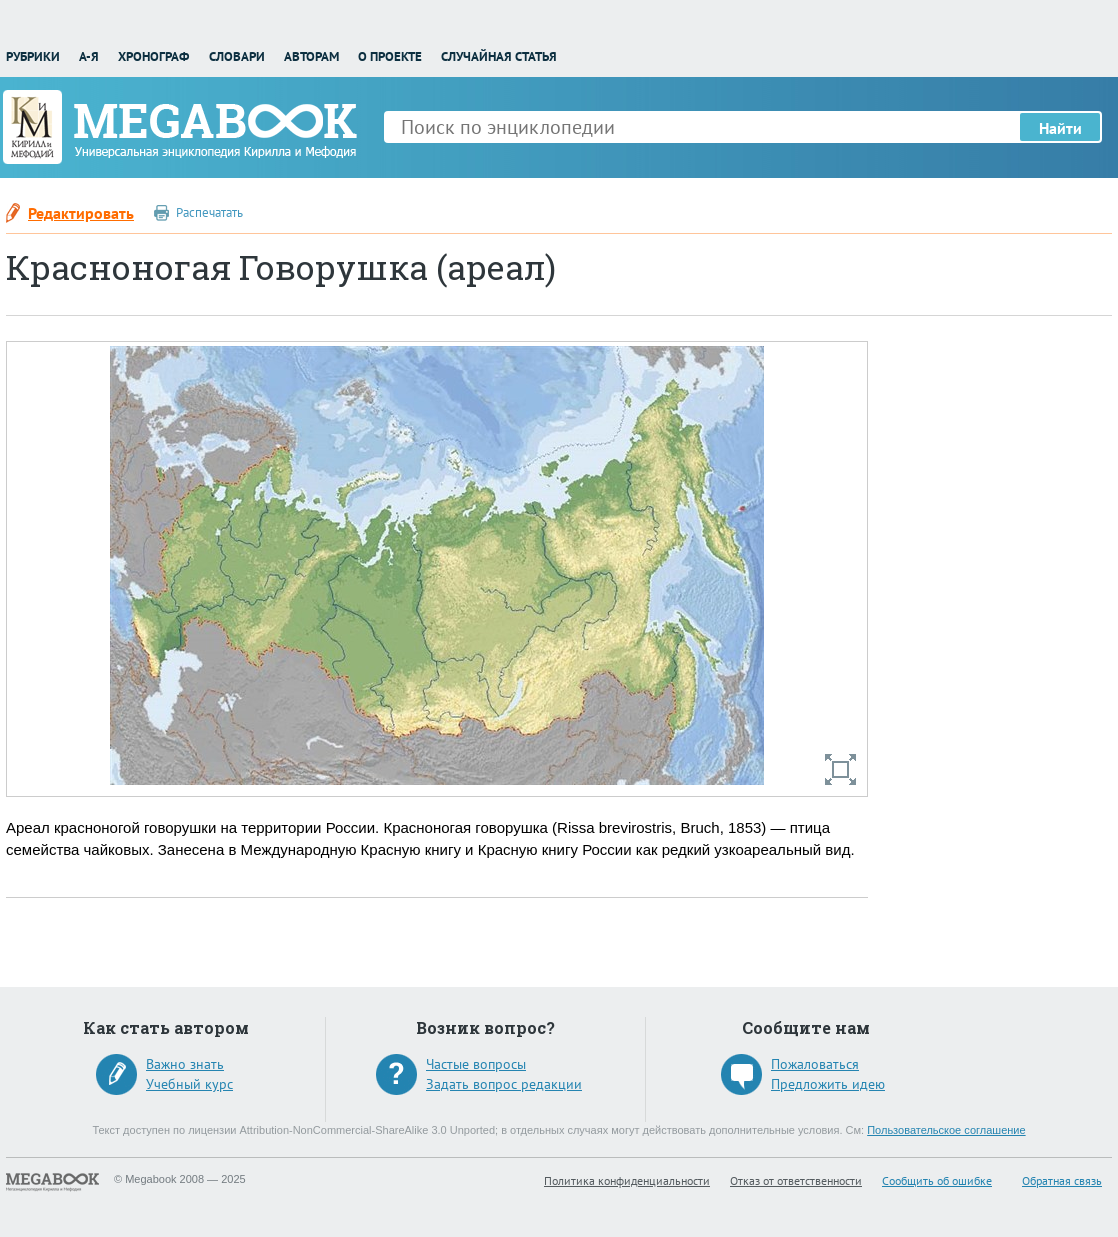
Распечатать (209, 212)
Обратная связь (1062, 1180)
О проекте (390, 56)
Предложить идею (828, 1084)
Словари (237, 56)
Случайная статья (499, 56)
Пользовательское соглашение (946, 1130)
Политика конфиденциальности (627, 1180)
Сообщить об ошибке (937, 1180)
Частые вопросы (476, 1064)
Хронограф (153, 56)
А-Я (89, 56)
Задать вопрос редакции (504, 1084)
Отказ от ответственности (796, 1180)
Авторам (311, 56)
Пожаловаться (815, 1064)
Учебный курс (189, 1084)
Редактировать (81, 213)
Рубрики (33, 56)
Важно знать (185, 1064)
